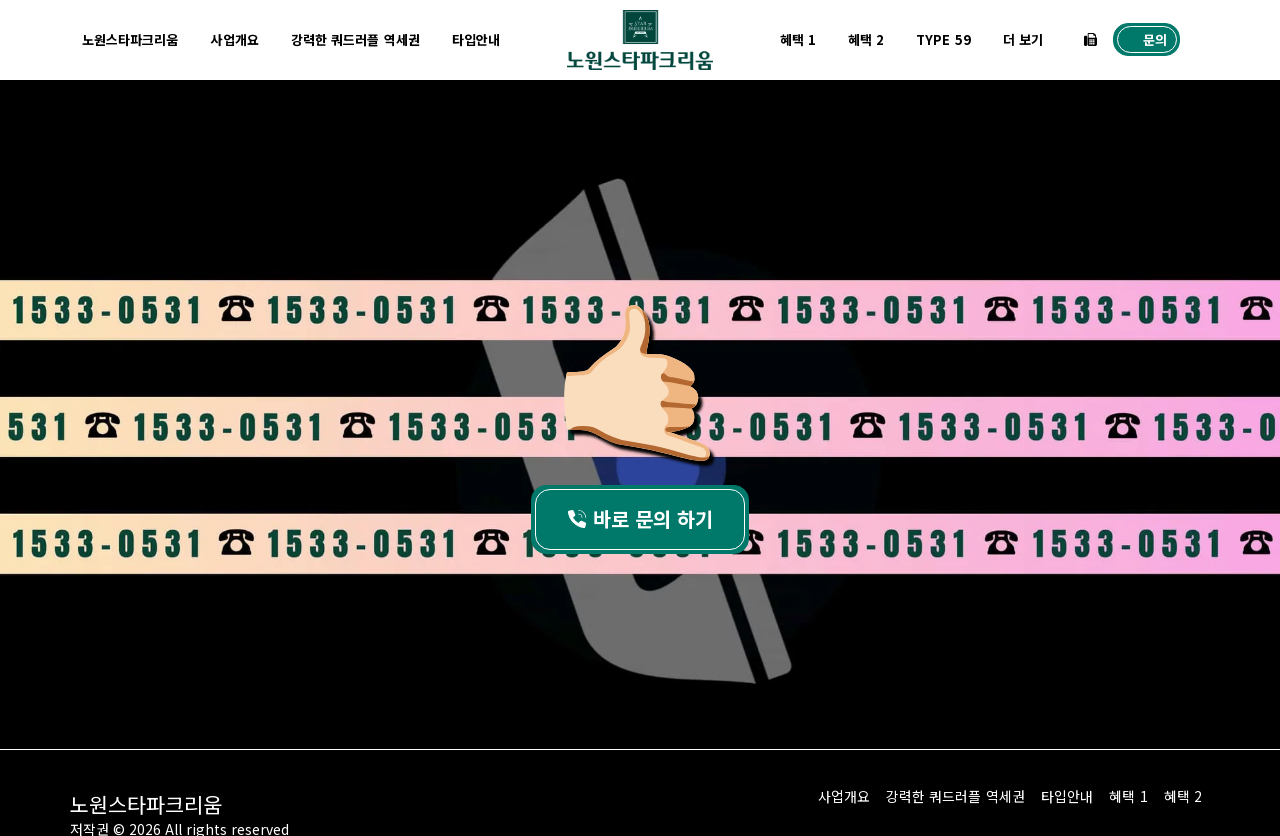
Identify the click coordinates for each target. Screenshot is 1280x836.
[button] (1089, 39)
